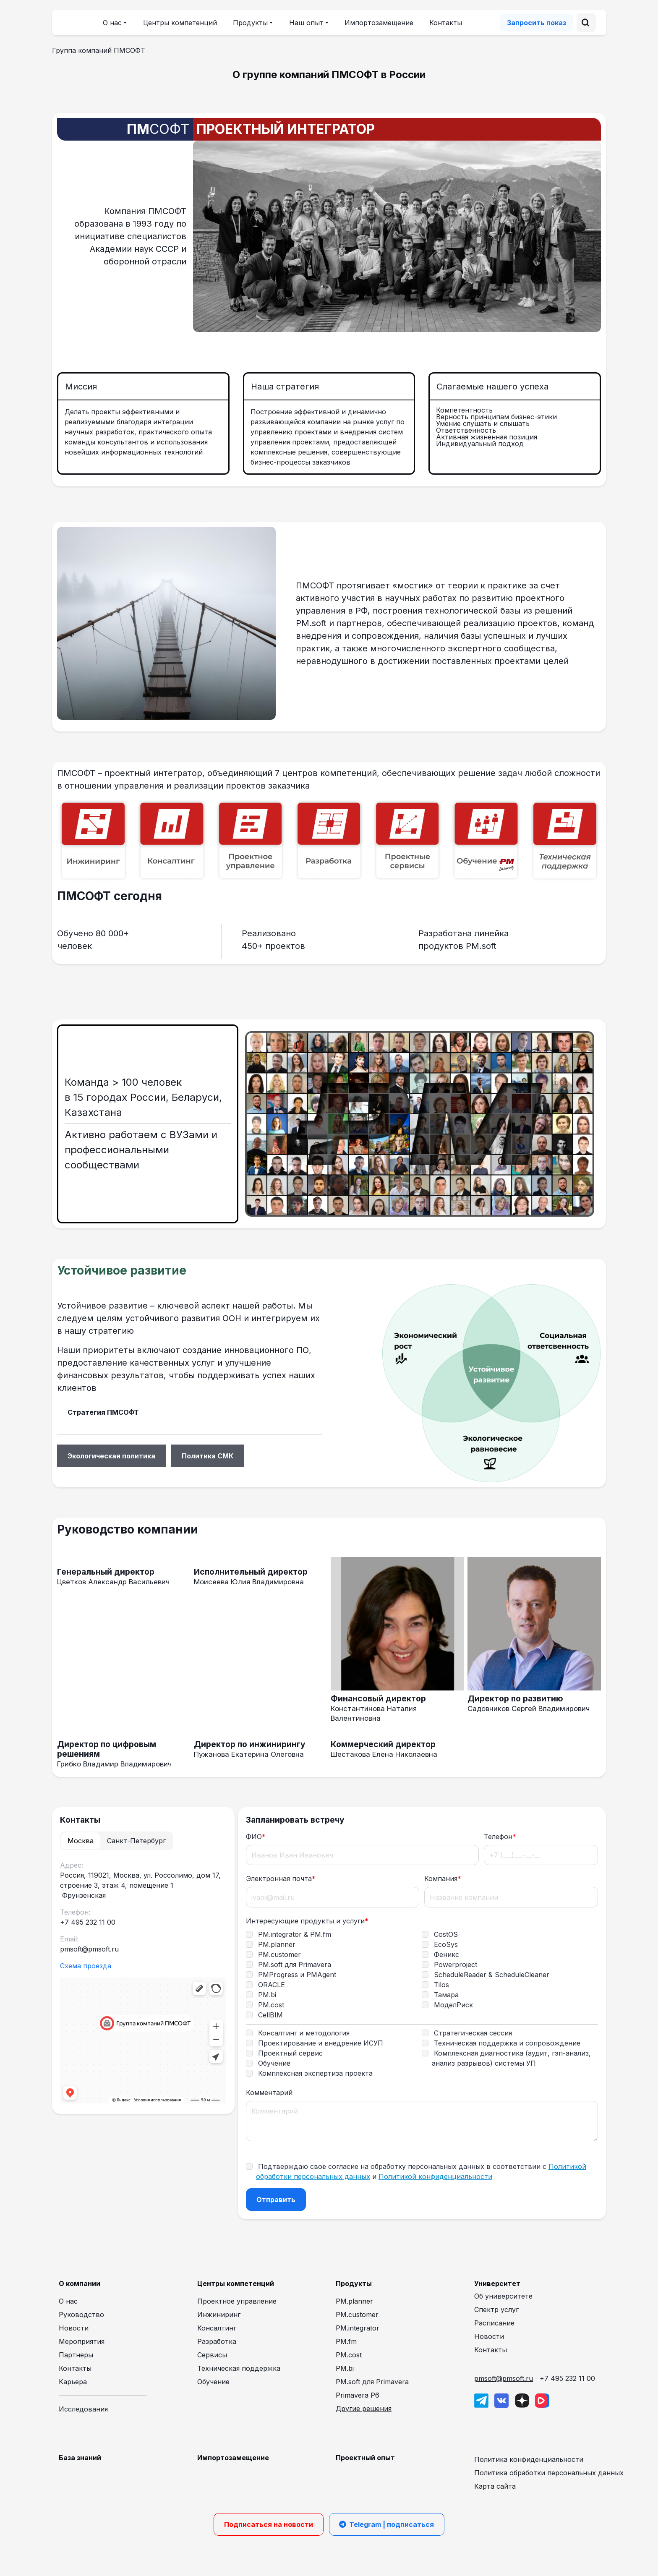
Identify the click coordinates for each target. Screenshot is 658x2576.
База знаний (80, 2457)
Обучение (213, 2381)
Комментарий (269, 2092)
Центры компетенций (180, 22)
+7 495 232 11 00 (567, 2378)
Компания (442, 1878)
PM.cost (349, 2355)
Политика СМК (207, 1456)
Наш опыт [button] (306, 22)
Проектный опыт (365, 2457)
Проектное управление (237, 2301)
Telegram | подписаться (386, 2524)
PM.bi (345, 2368)
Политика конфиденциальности (528, 2459)
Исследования (83, 2409)
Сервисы (212, 2355)
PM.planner (354, 2301)
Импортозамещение (379, 22)
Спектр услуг (496, 2309)
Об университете (503, 2296)
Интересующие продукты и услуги (307, 1921)
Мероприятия (81, 2341)
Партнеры (76, 2355)
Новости (74, 2328)
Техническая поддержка (238, 2368)
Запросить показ (536, 22)
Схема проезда (85, 1966)
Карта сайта (495, 2486)
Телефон (500, 1836)
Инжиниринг (218, 2314)
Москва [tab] (81, 1841)
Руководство (81, 2314)
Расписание (494, 2323)
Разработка (216, 2341)
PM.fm (346, 2341)
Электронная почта (281, 1878)
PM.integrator (357, 2328)
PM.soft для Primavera (372, 2381)
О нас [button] (112, 22)
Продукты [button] (250, 22)
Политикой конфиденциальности (435, 2176)
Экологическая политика (111, 1456)
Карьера (73, 2381)
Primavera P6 (357, 2395)
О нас (68, 2301)
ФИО (256, 1836)
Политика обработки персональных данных (549, 2473)
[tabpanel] (143, 1983)
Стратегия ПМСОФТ (103, 1412)
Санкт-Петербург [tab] (136, 1841)
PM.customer (357, 2314)
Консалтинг (216, 2328)
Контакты (445, 22)
